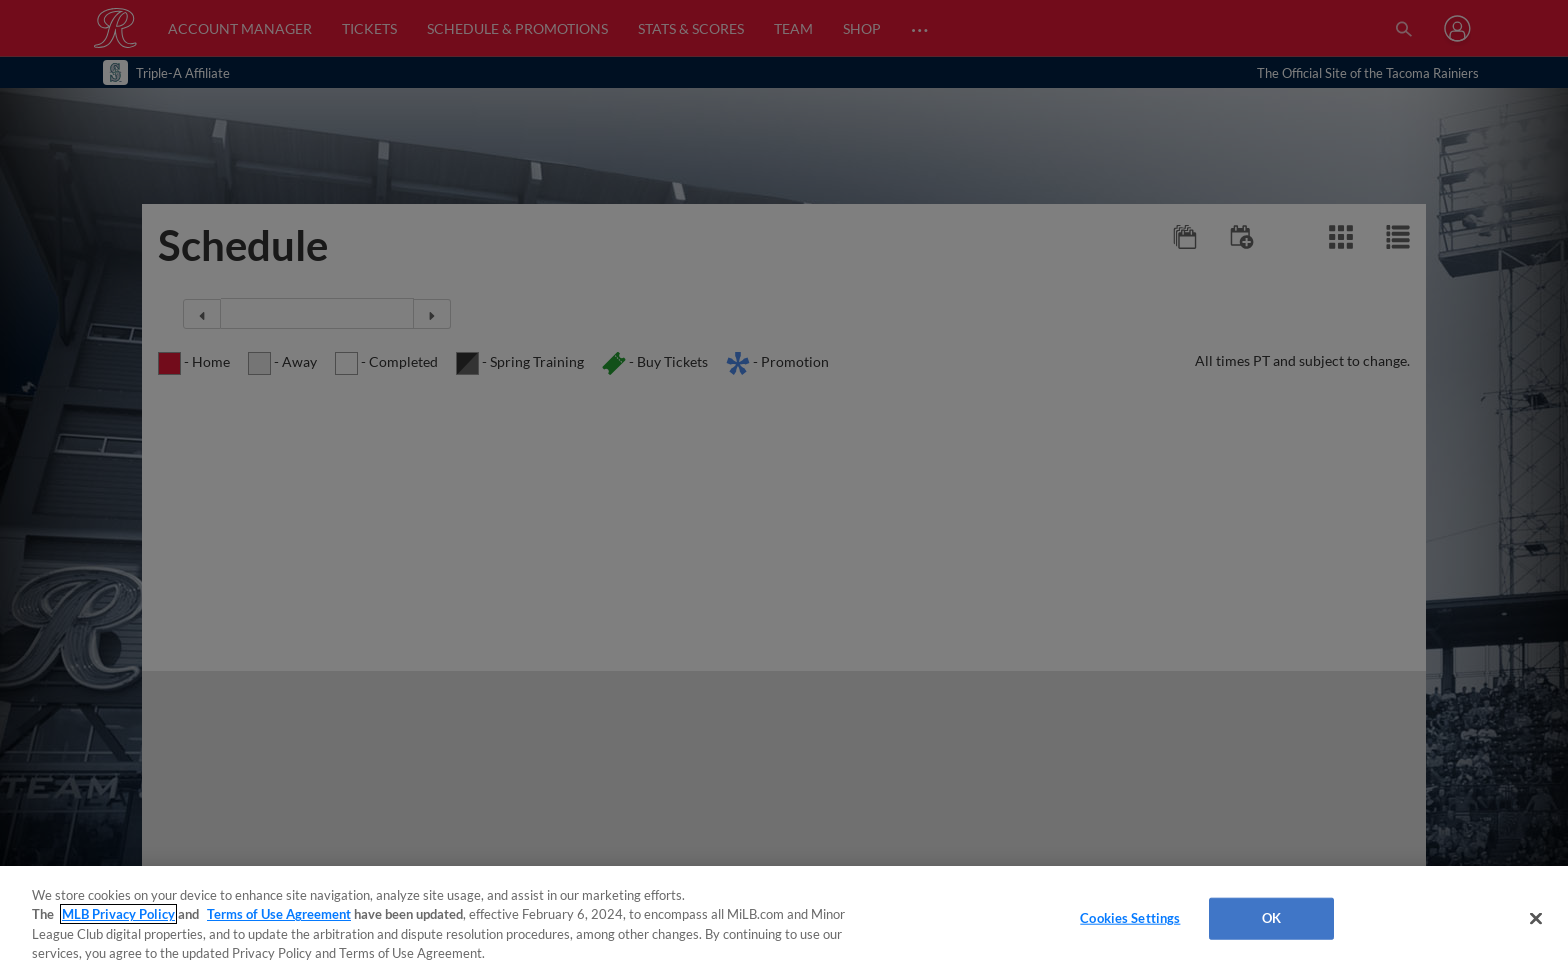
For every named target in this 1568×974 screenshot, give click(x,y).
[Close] (1536, 918)
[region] (784, 920)
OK (1271, 918)
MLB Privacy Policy (118, 914)
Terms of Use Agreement (279, 914)
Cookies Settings (1130, 918)
